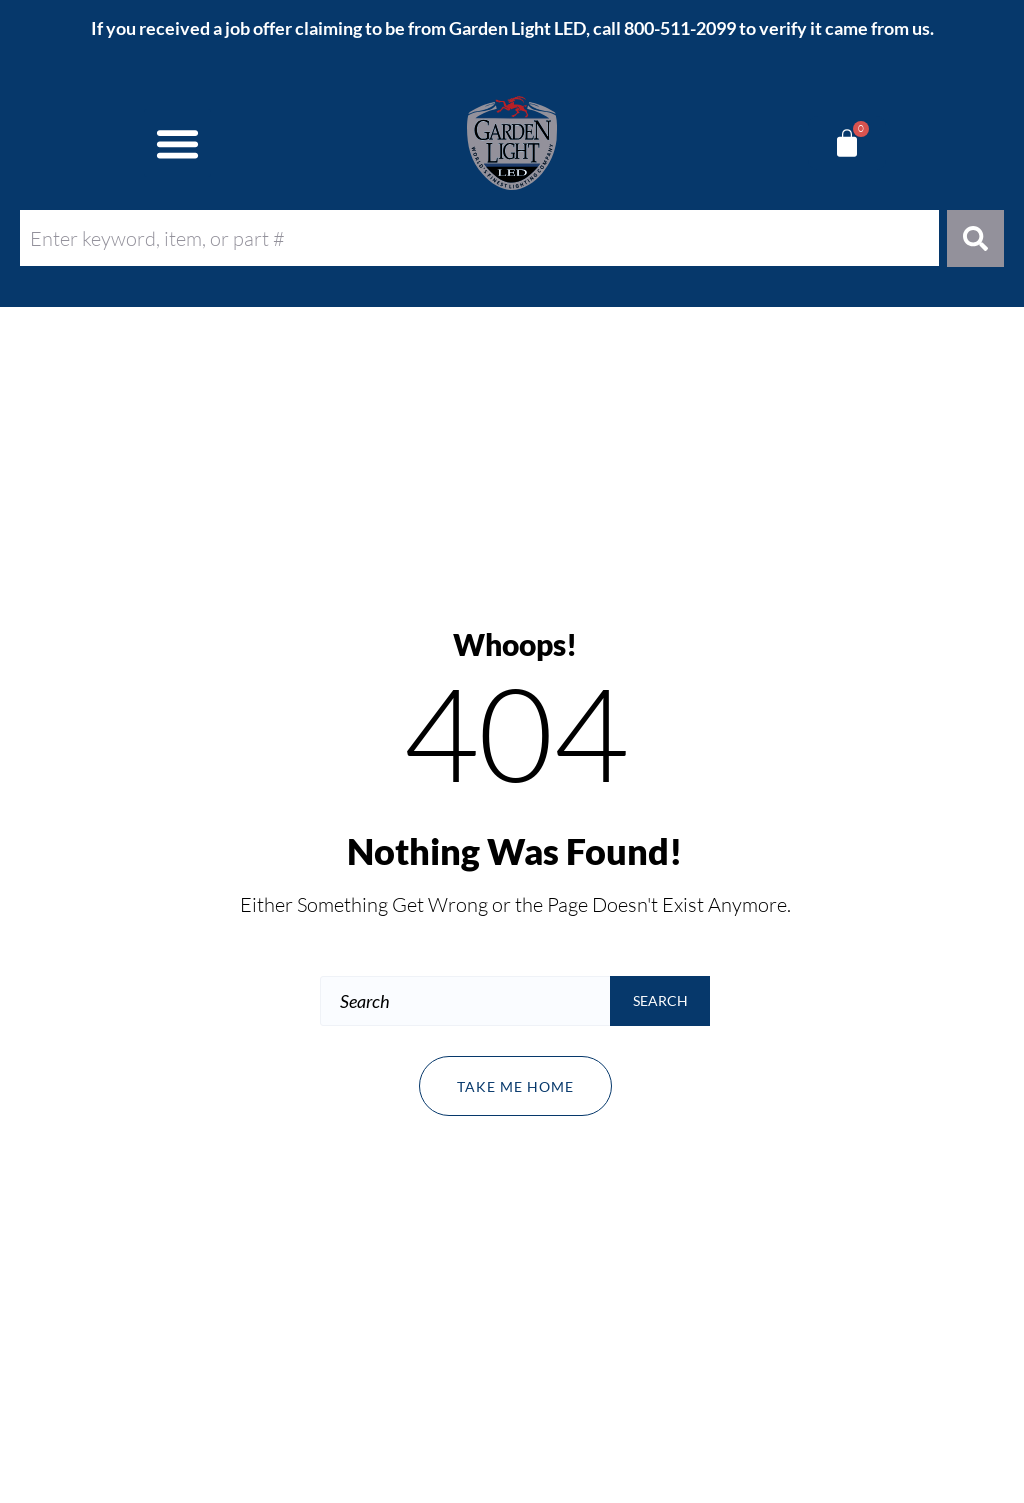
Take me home (515, 1086)
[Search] (975, 238)
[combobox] (479, 238)
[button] (178, 143)
